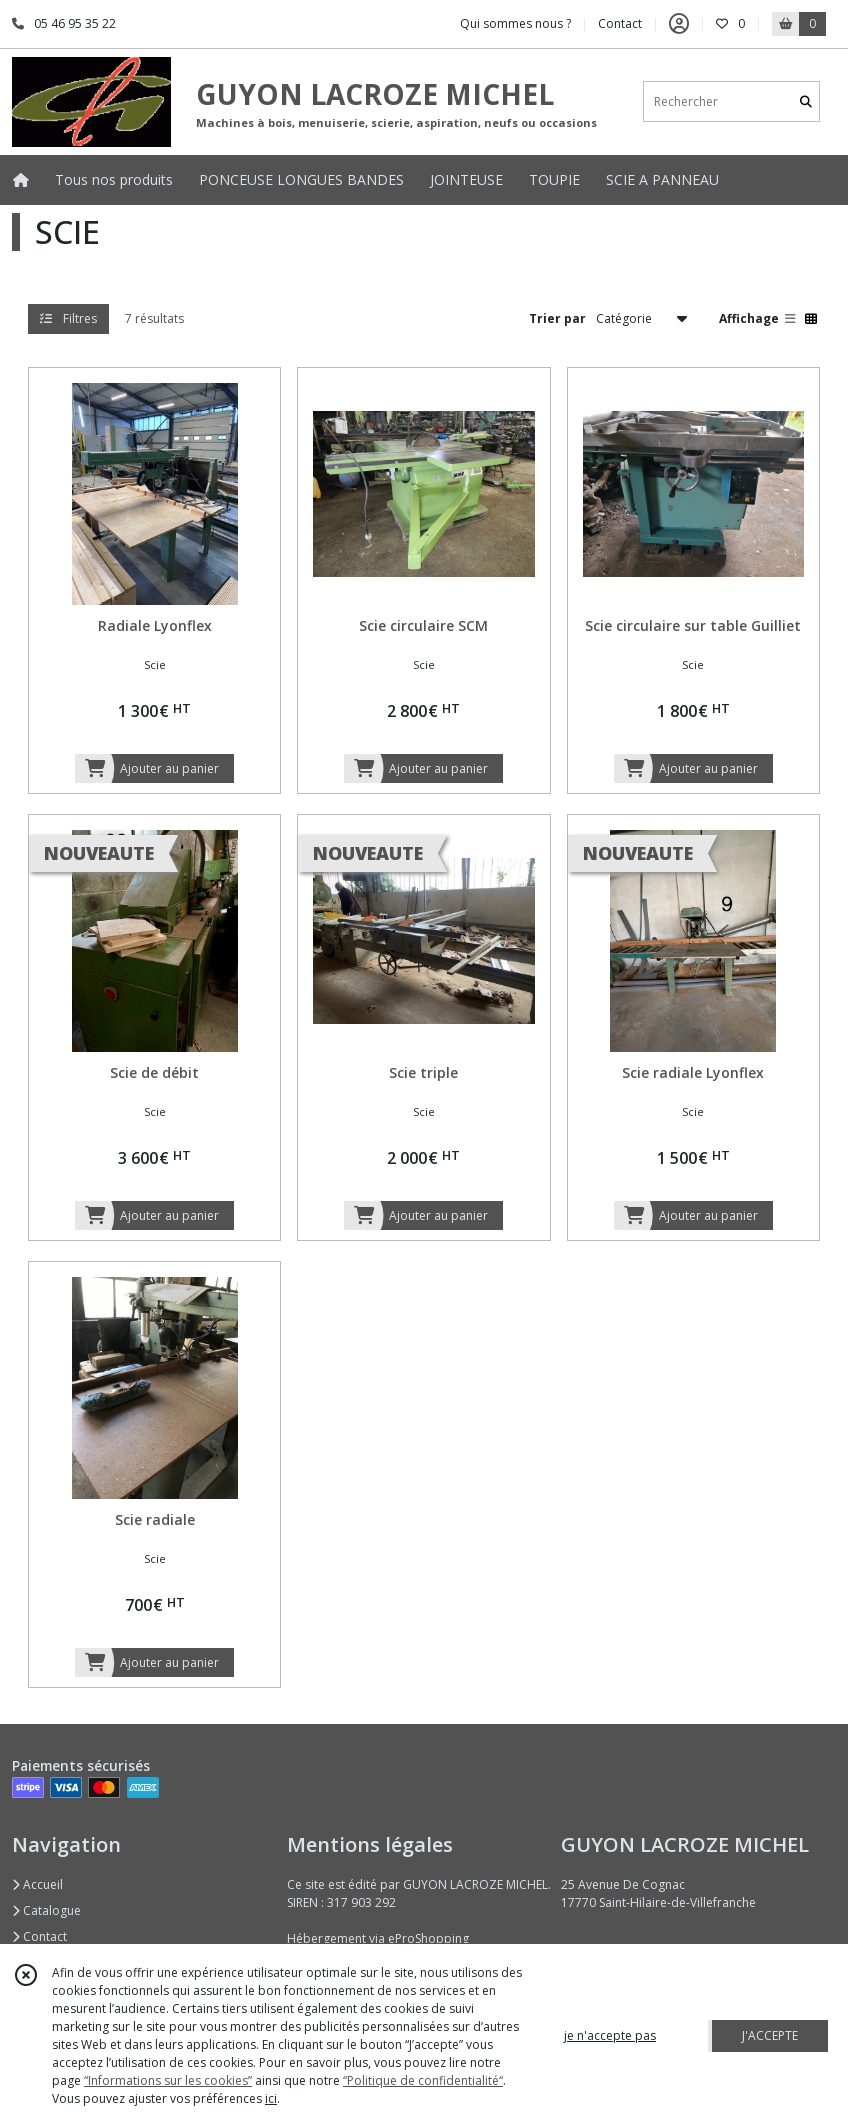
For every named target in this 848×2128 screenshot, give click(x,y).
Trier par (557, 318)
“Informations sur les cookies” (168, 2080)
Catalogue (46, 1910)
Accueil (37, 1884)
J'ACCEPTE (770, 2035)
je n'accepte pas (610, 2035)
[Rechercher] (806, 101)
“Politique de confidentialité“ (423, 2080)
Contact (620, 23)
